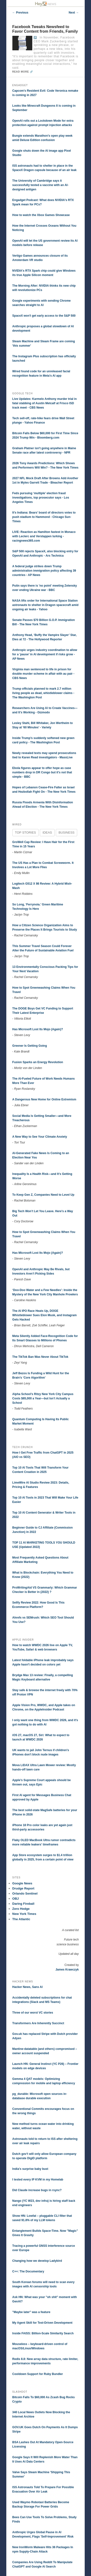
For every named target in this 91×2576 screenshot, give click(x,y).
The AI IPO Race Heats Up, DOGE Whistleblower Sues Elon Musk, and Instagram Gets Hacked (44, 1315)
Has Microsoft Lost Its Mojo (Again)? (37, 1029)
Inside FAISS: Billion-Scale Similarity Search (43, 2333)
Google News (22, 1883)
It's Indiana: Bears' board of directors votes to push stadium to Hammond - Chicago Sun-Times (44, 517)
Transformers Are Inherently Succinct (38, 2023)
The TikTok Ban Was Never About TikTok (40, 1357)
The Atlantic (21, 1919)
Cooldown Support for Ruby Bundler (37, 2374)
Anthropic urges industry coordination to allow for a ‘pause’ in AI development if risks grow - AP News (44, 654)
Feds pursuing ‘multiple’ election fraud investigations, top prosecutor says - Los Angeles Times (40, 498)
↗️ (35, 37)
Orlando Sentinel (25, 1893)
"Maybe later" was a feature (31, 2312)
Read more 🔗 (22, 71)
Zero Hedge (21, 1909)
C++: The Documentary (28, 2271)
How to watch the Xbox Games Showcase (41, 215)
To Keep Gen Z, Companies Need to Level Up (43, 1194)
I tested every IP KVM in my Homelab (37, 2179)
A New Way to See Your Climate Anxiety (39, 1136)
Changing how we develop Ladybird (37, 2260)
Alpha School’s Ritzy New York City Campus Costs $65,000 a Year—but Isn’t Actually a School (43, 1398)
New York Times (24, 1914)
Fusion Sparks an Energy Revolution (37, 1062)
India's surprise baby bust (30, 2169)
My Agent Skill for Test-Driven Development (42, 2322)
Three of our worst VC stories (32, 2012)
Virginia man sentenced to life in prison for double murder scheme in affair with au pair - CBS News (43, 674)
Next (74, 12)
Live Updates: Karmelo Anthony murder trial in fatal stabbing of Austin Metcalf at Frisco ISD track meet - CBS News (44, 403)
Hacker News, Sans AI (27, 1987)
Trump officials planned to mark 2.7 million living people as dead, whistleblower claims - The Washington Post (43, 693)
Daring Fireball (23, 1903)
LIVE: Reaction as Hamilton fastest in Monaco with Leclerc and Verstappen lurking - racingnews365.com (44, 536)
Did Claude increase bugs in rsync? (37, 2190)
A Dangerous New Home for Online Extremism (44, 1099)
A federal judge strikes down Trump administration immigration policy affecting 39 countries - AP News (44, 571)
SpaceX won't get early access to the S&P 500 (44, 315)
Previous (20, 12)
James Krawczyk (67, 1969)
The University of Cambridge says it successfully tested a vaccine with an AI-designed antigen (40, 185)
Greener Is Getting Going (29, 1045)
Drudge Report (23, 1888)
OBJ (15, 1898)
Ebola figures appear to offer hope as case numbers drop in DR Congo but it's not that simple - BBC (42, 772)
